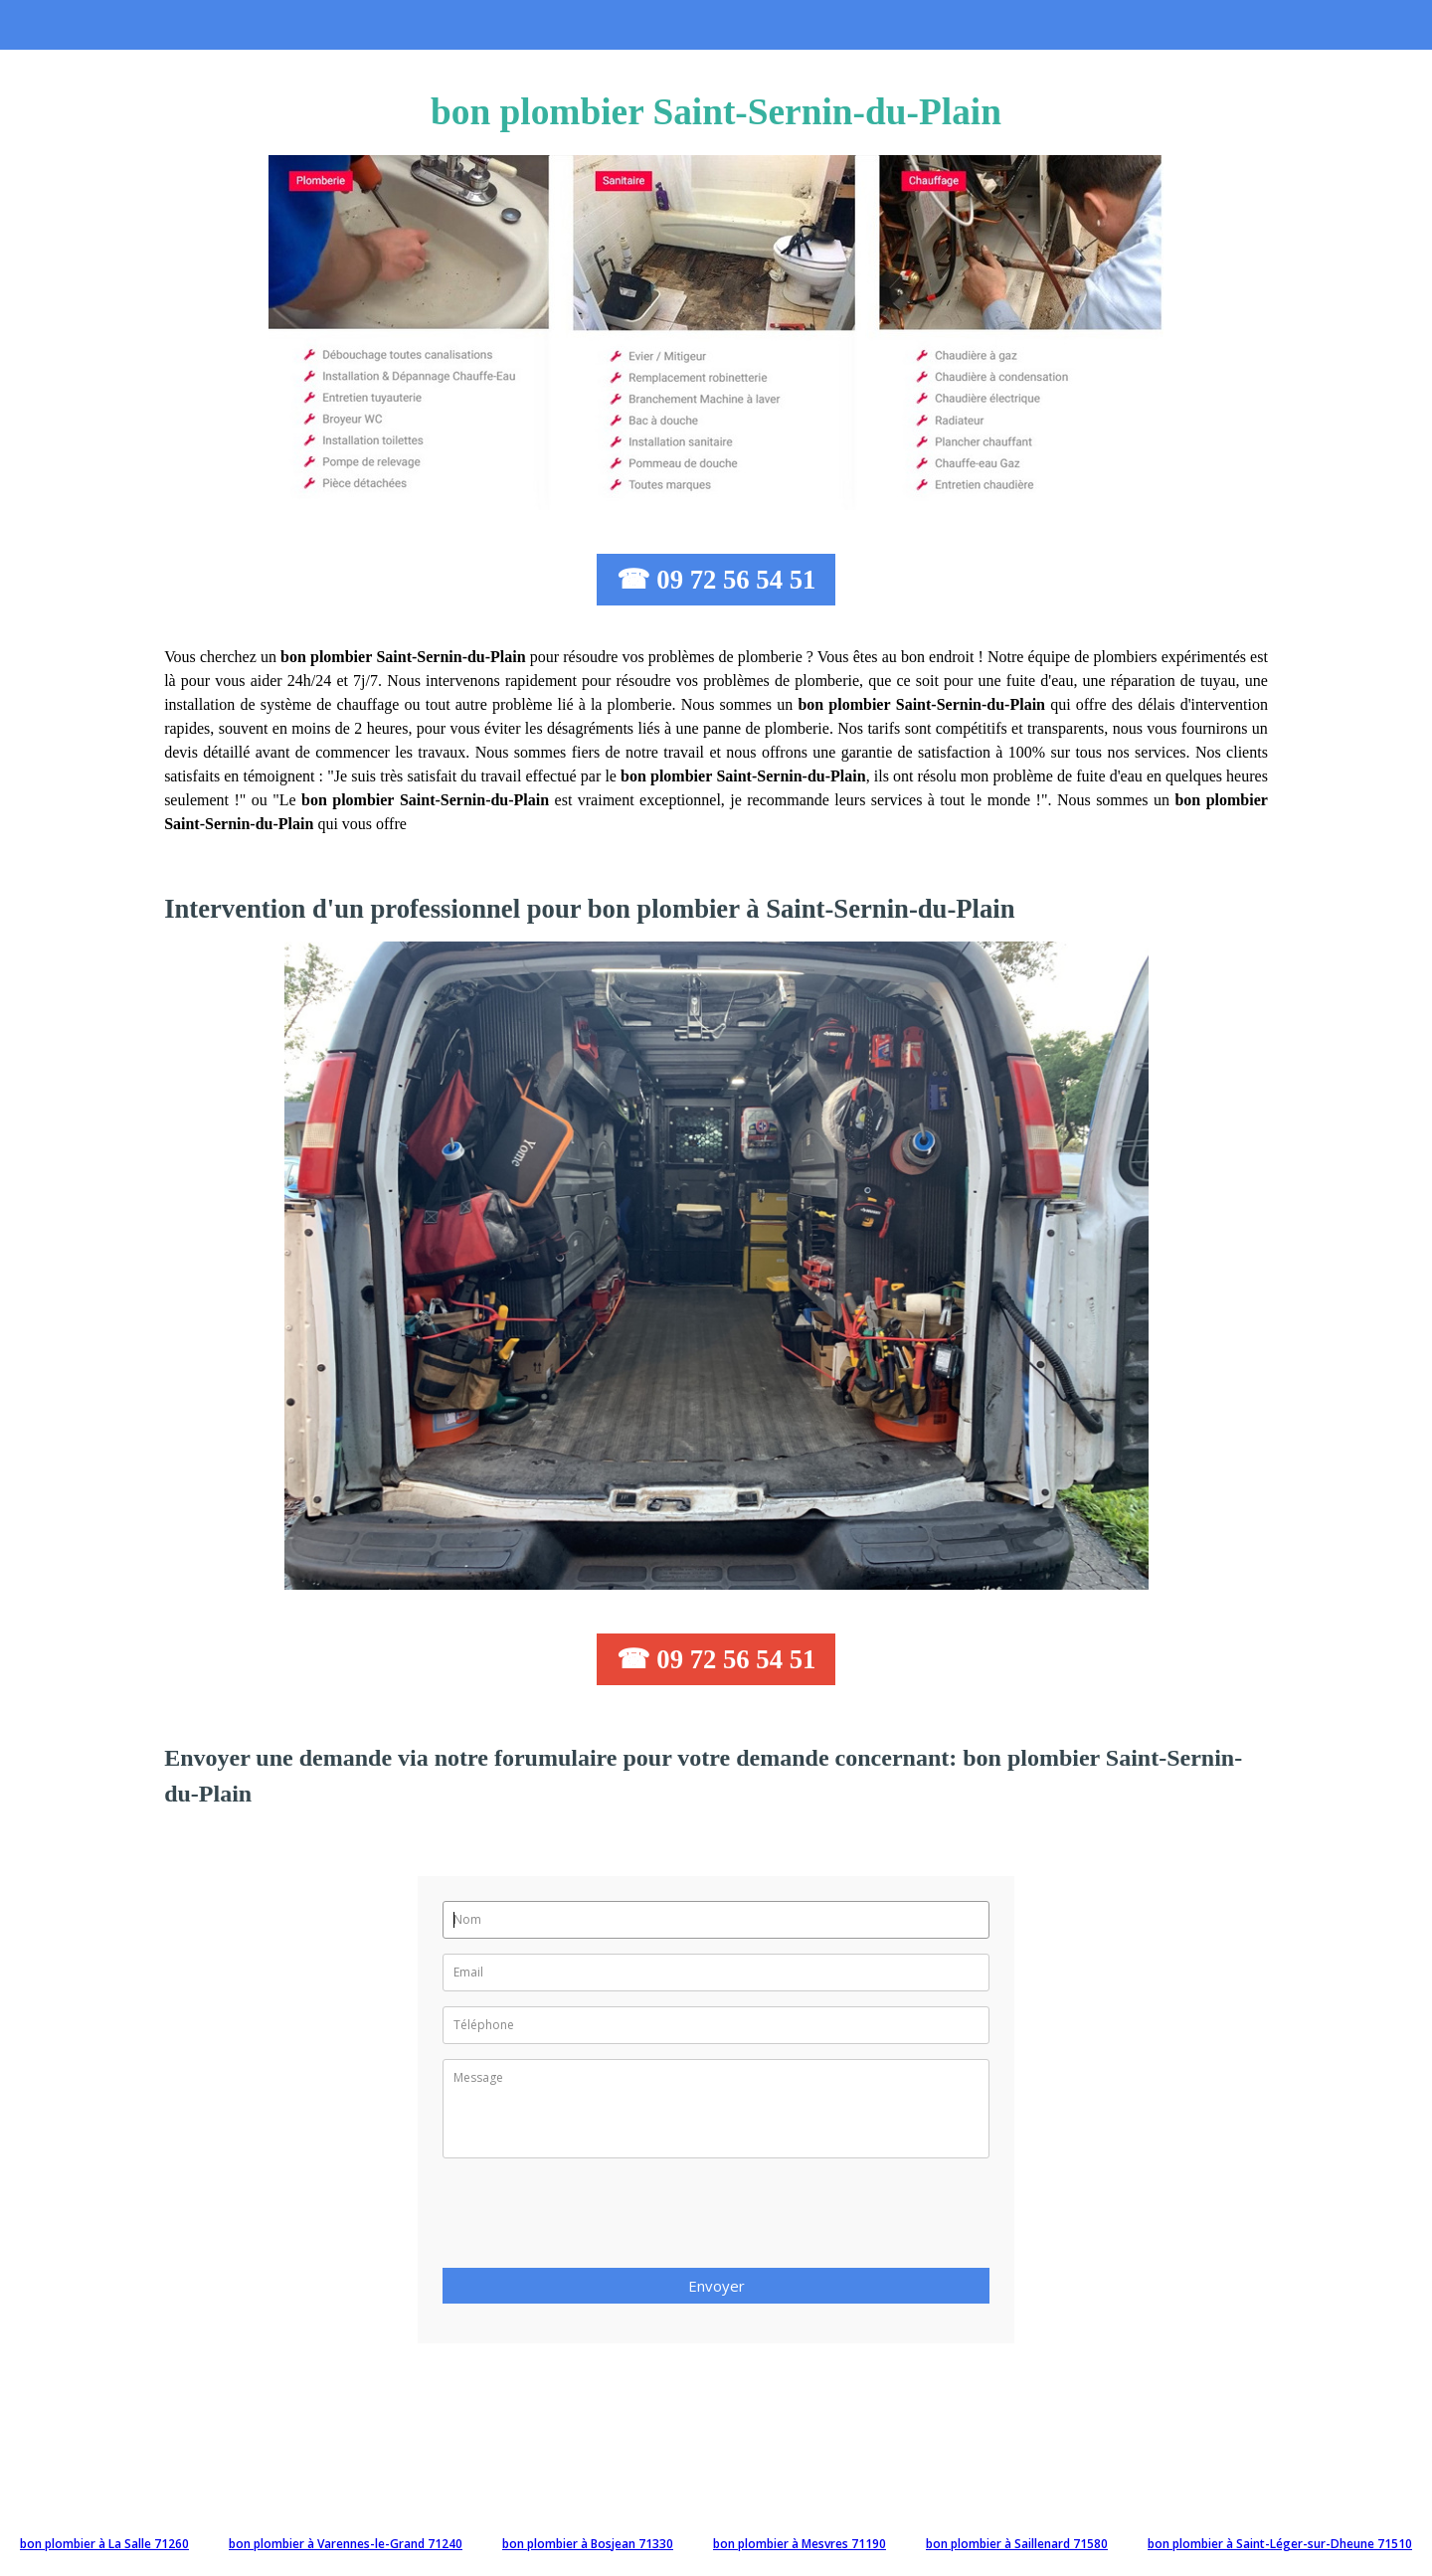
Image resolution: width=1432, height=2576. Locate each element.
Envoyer (716, 2286)
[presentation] (594, 2219)
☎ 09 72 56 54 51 (716, 580)
